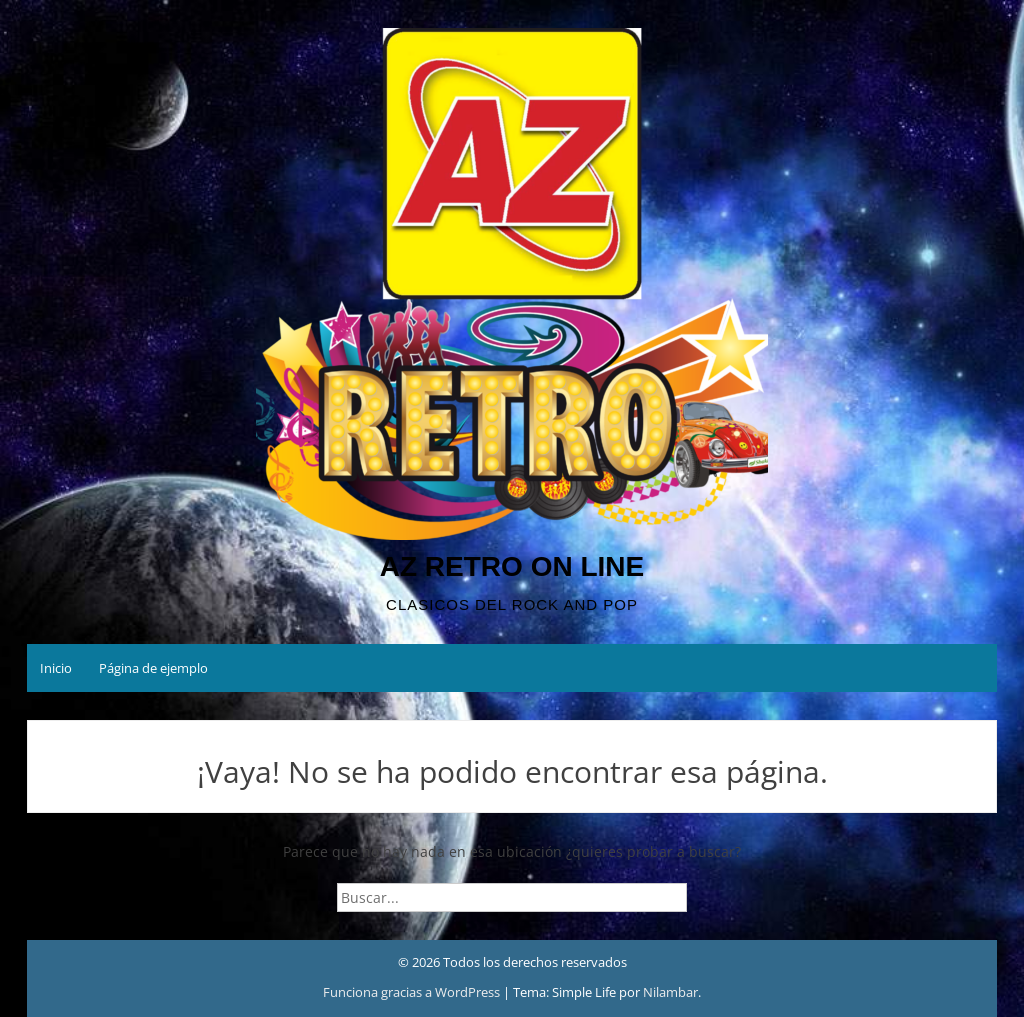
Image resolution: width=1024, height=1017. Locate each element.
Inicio (56, 668)
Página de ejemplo (153, 668)
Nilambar (670, 992)
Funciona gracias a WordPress (413, 992)
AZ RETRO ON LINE (512, 566)
